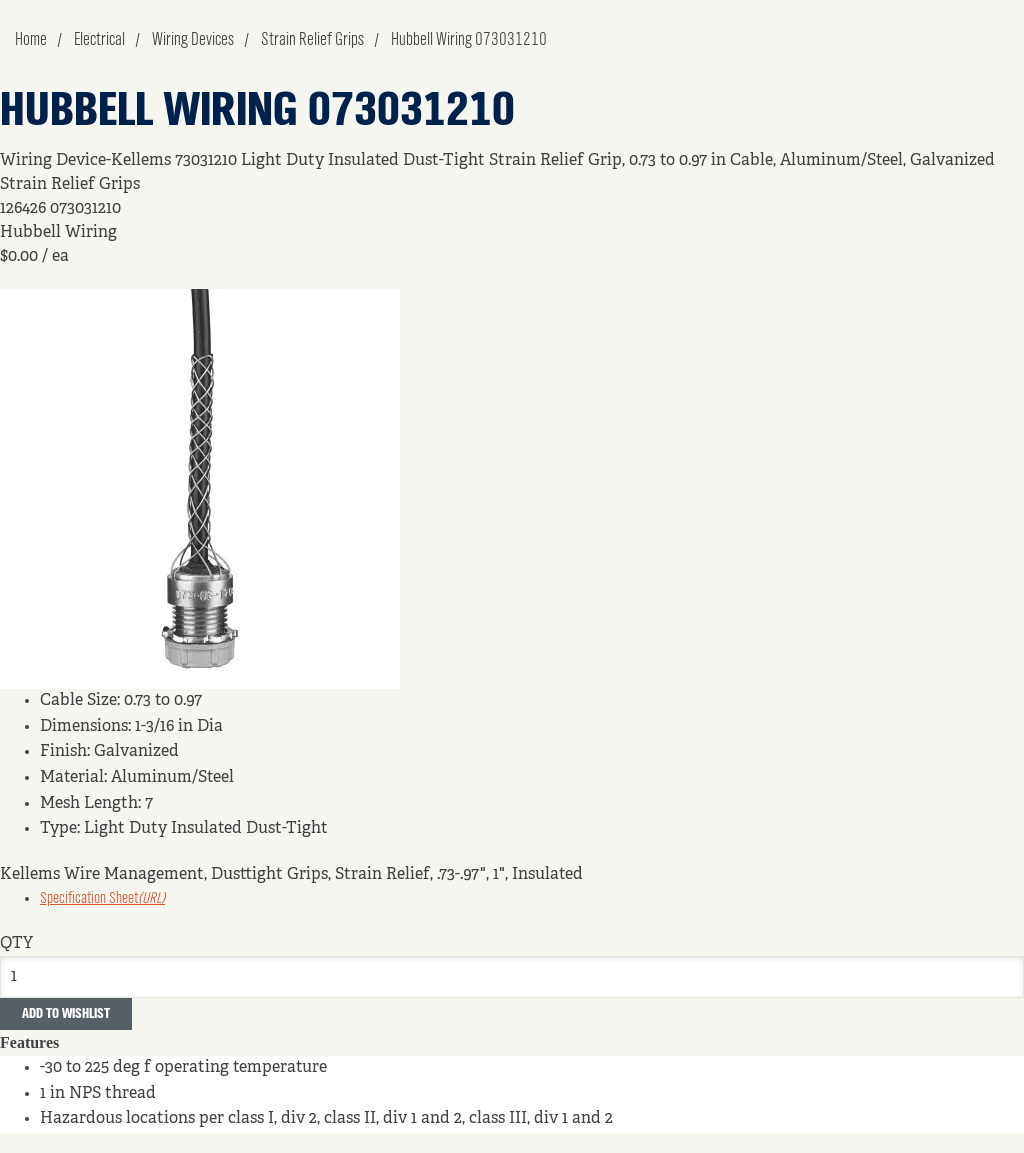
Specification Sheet (102, 899)
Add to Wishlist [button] (66, 1014)
